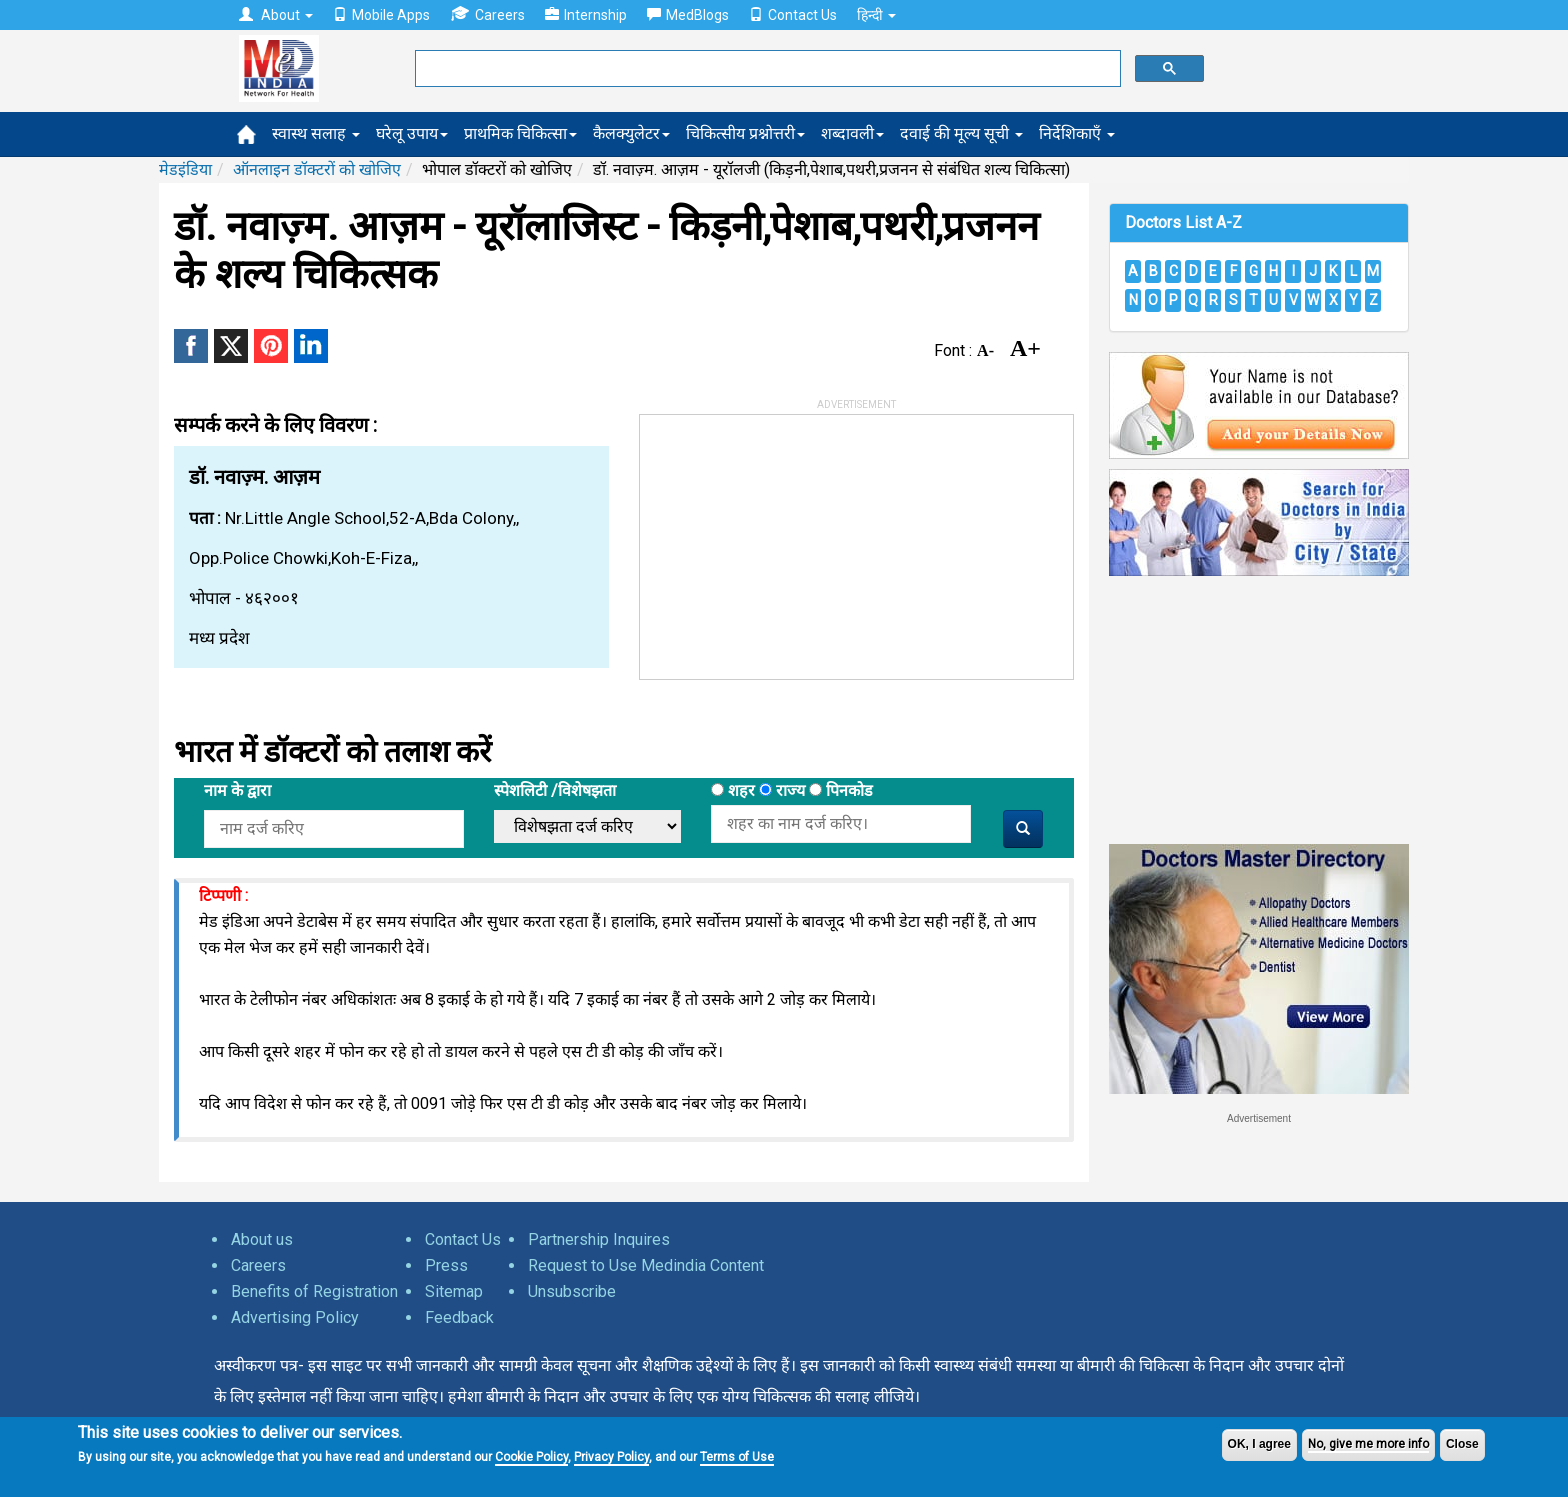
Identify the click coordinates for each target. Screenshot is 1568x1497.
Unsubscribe (572, 1291)
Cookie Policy (531, 1457)
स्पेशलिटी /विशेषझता (555, 790)
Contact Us (793, 15)
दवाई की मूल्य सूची (961, 133)
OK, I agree (1259, 1444)
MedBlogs (688, 15)
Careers (487, 14)
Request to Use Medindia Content (646, 1265)
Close (1462, 1444)
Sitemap (454, 1291)
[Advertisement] (790, 540)
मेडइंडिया (185, 169)
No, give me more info (1368, 1444)
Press (446, 1265)
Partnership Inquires (599, 1239)
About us (262, 1239)
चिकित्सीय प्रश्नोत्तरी (745, 133)
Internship (586, 15)
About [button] (276, 15)
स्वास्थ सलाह (316, 133)
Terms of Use (737, 1457)
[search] (766, 69)
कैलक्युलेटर (631, 133)
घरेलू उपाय (412, 133)
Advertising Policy (295, 1317)
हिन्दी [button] (876, 15)
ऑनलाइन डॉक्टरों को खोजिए (317, 169)
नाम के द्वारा (237, 790)
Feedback (459, 1317)
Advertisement (1259, 1118)
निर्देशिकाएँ (1077, 133)
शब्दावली (852, 133)
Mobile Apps (381, 15)
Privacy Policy (611, 1457)
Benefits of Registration (314, 1291)
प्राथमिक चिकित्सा (520, 133)
